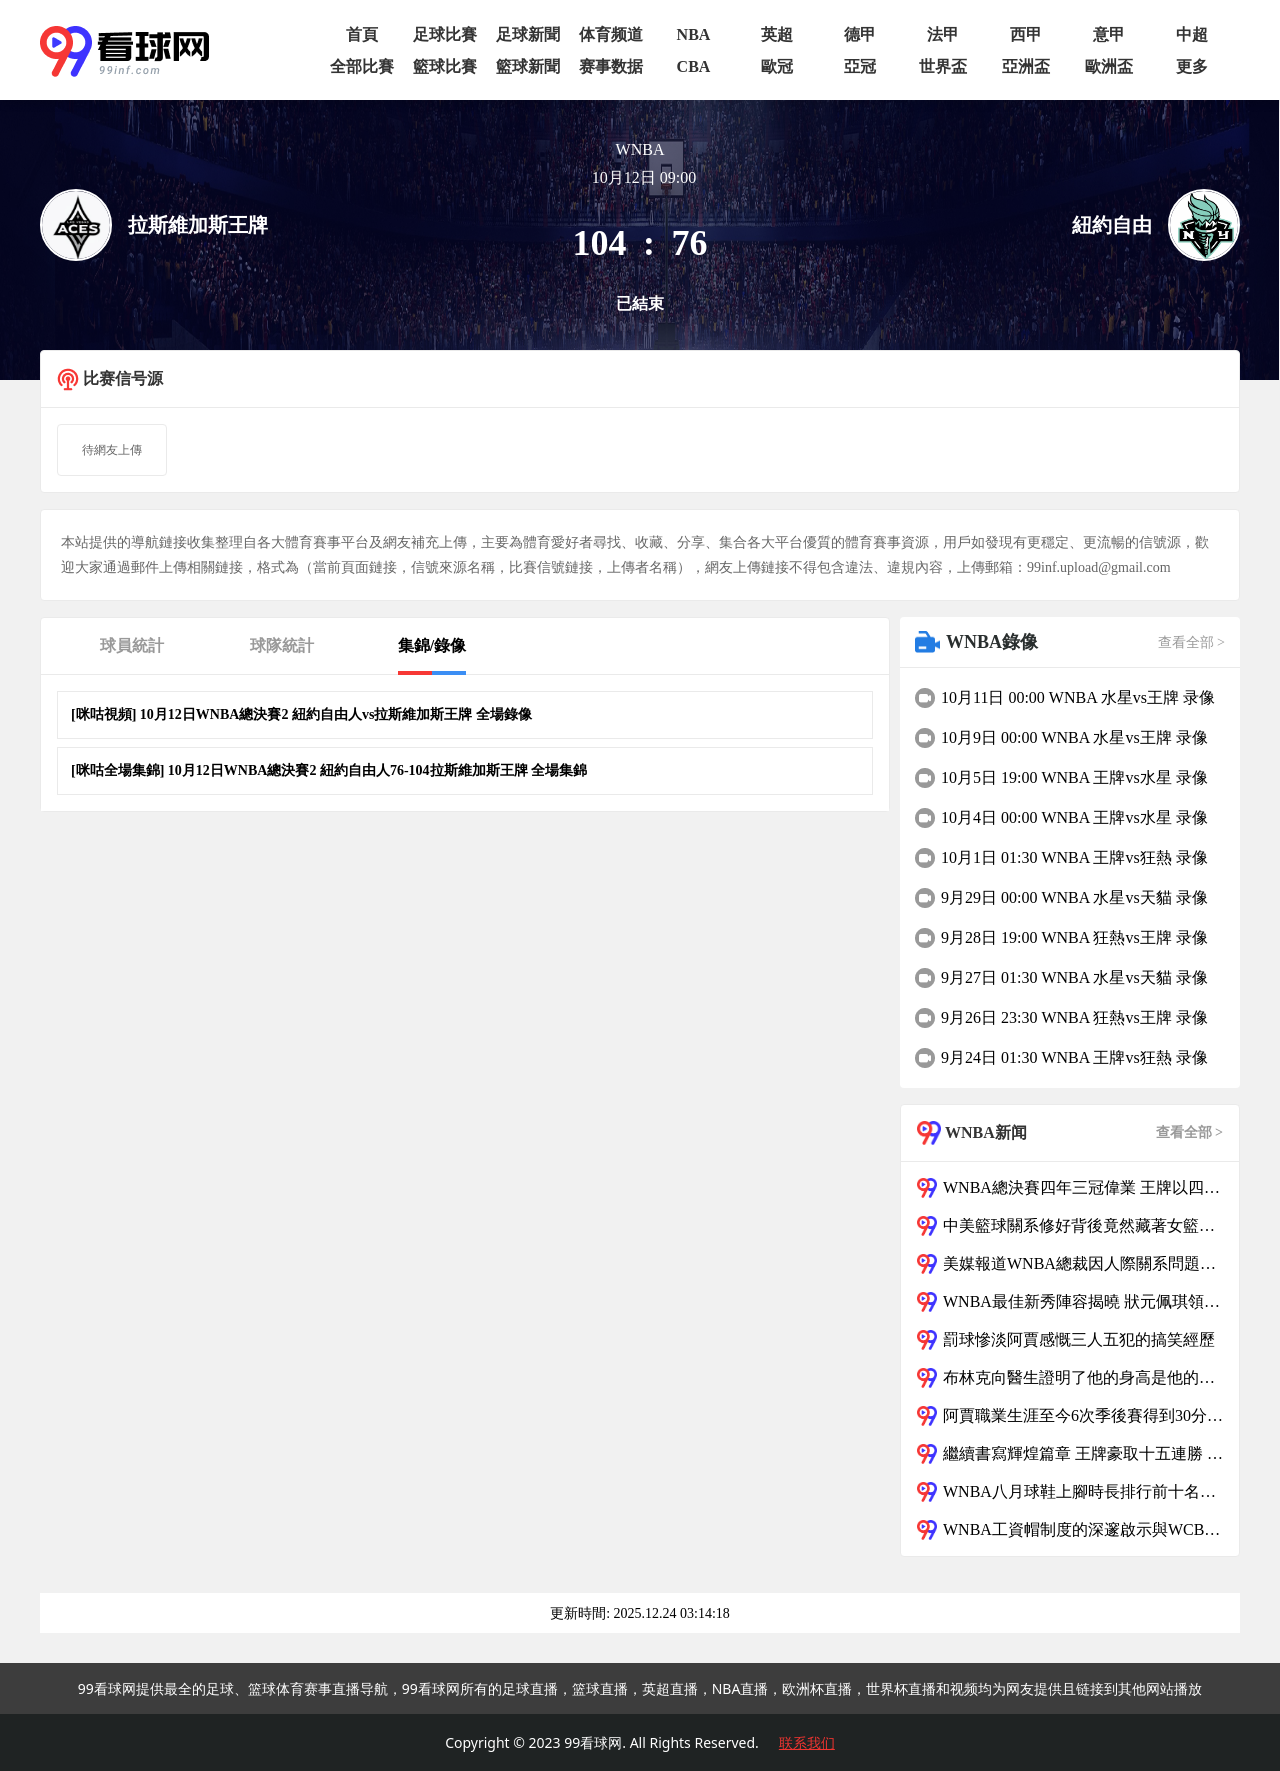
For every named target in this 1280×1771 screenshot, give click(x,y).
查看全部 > (1191, 642)
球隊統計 (282, 645)
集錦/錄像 (432, 645)
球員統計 (132, 645)
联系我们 (807, 1742)
